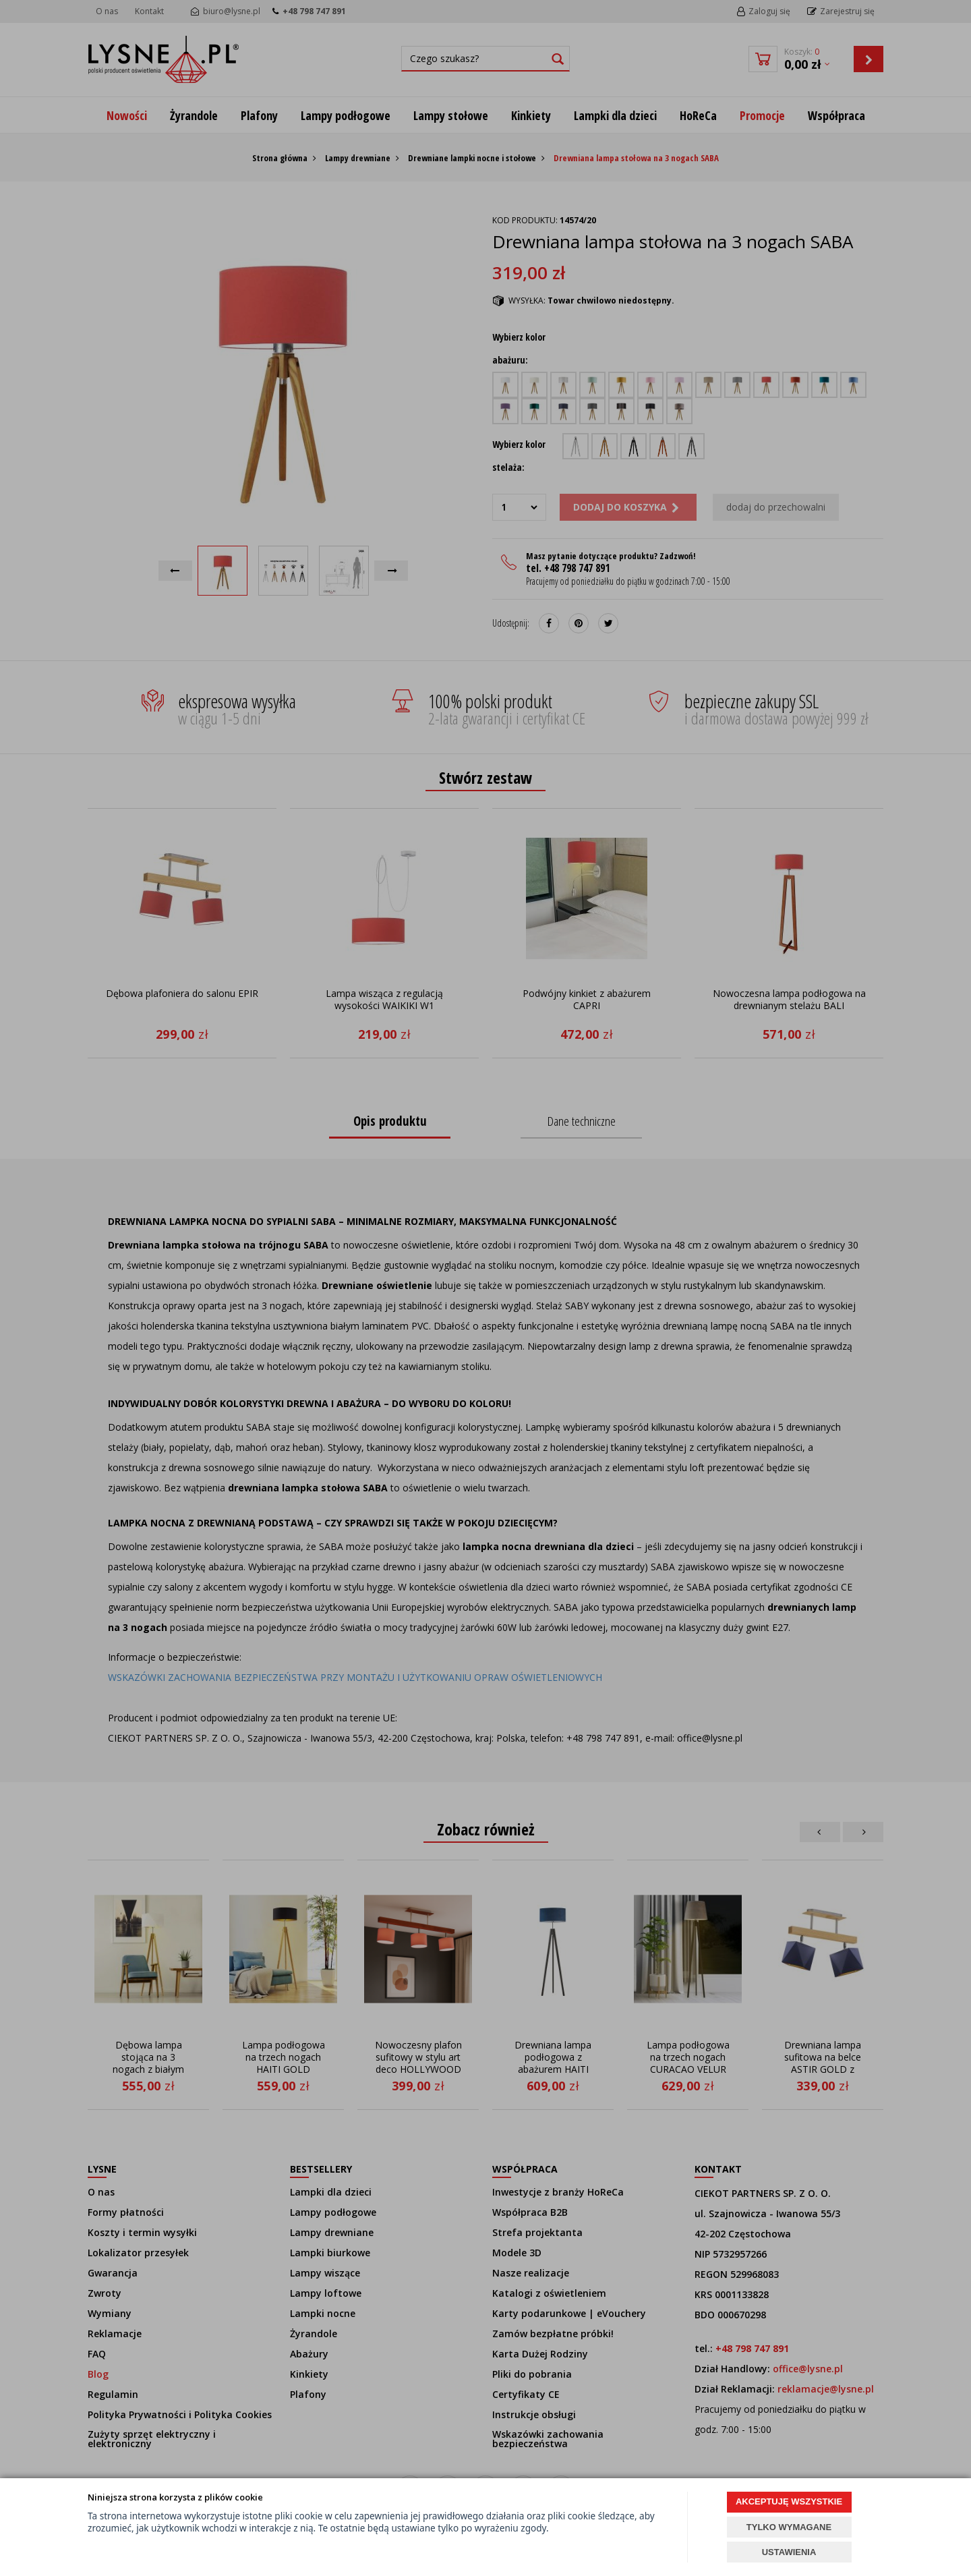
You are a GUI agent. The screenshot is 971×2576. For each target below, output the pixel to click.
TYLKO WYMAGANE (788, 2527)
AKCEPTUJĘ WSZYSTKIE (789, 2501)
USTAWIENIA (789, 2552)
